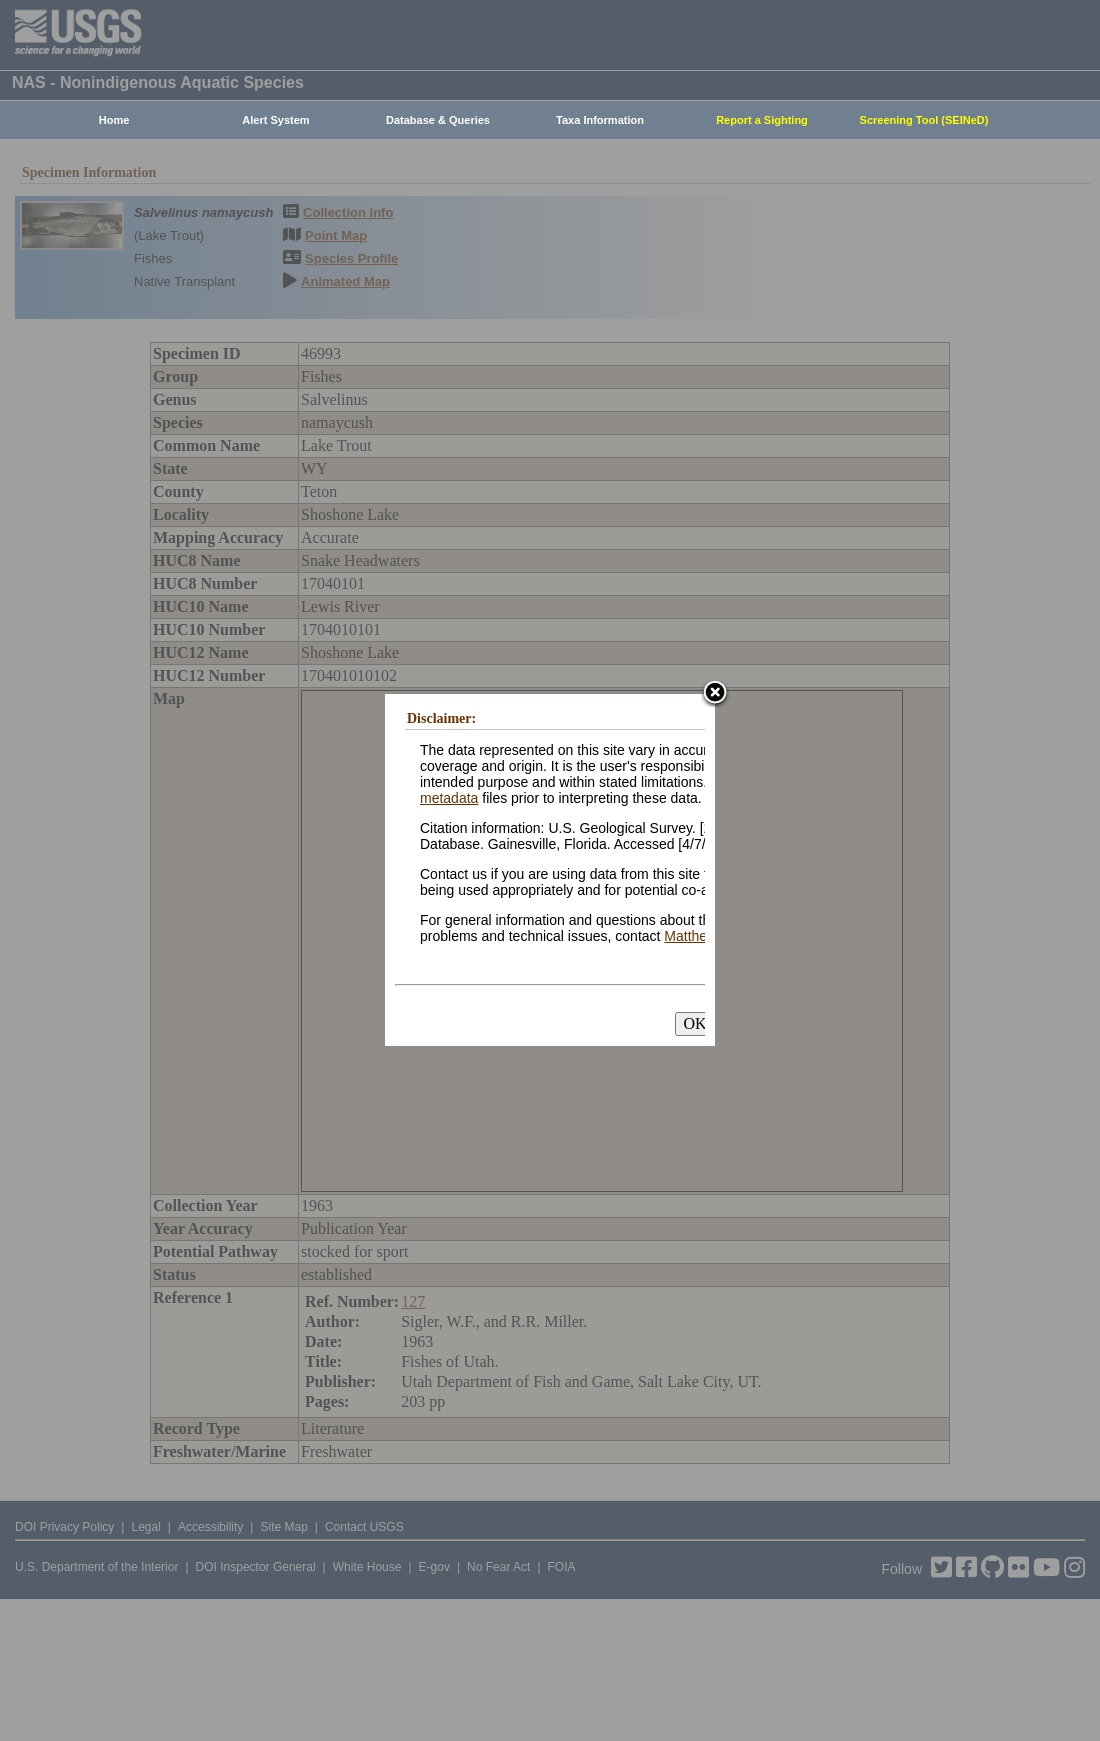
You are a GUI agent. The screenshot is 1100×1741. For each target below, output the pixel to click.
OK (694, 1023)
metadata (449, 798)
